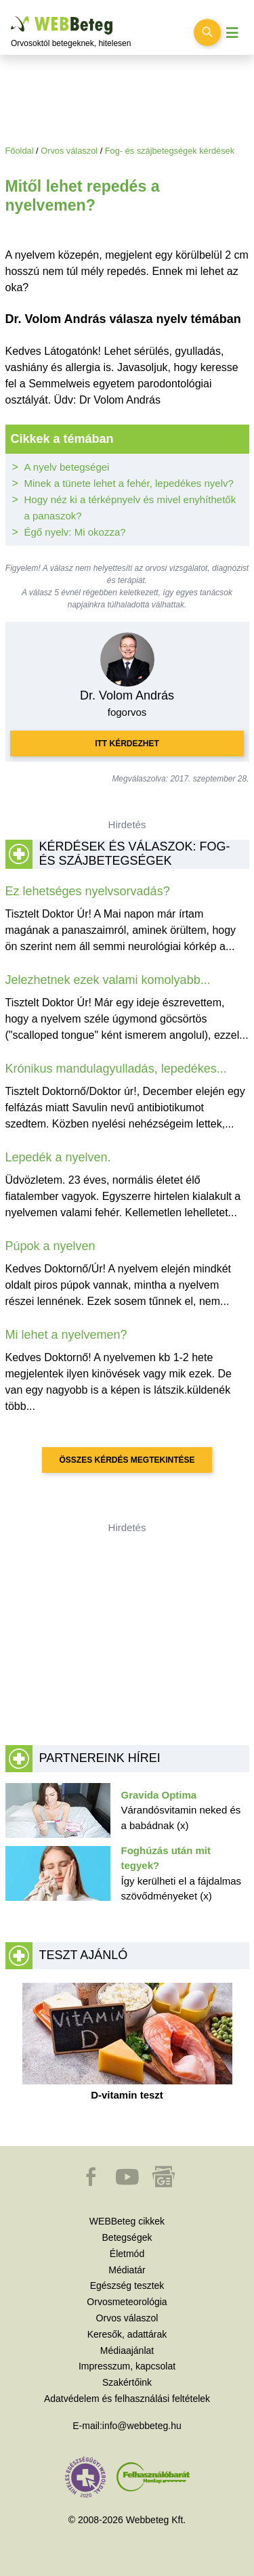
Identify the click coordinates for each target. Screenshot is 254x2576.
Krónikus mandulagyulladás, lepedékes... (116, 1068)
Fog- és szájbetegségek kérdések (169, 151)
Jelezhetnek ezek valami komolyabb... (108, 980)
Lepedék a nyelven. (58, 1157)
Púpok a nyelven (50, 1246)
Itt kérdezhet (127, 743)
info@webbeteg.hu (142, 2425)
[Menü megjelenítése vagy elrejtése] (232, 33)
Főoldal (19, 151)
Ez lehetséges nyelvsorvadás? (87, 891)
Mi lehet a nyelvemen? (66, 1334)
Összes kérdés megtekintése (126, 1460)
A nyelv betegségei (67, 467)
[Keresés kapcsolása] (207, 32)
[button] (92, 2183)
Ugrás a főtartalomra (11, 16)
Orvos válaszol (69, 151)
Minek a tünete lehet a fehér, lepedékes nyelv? (129, 483)
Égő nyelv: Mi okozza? (75, 532)
